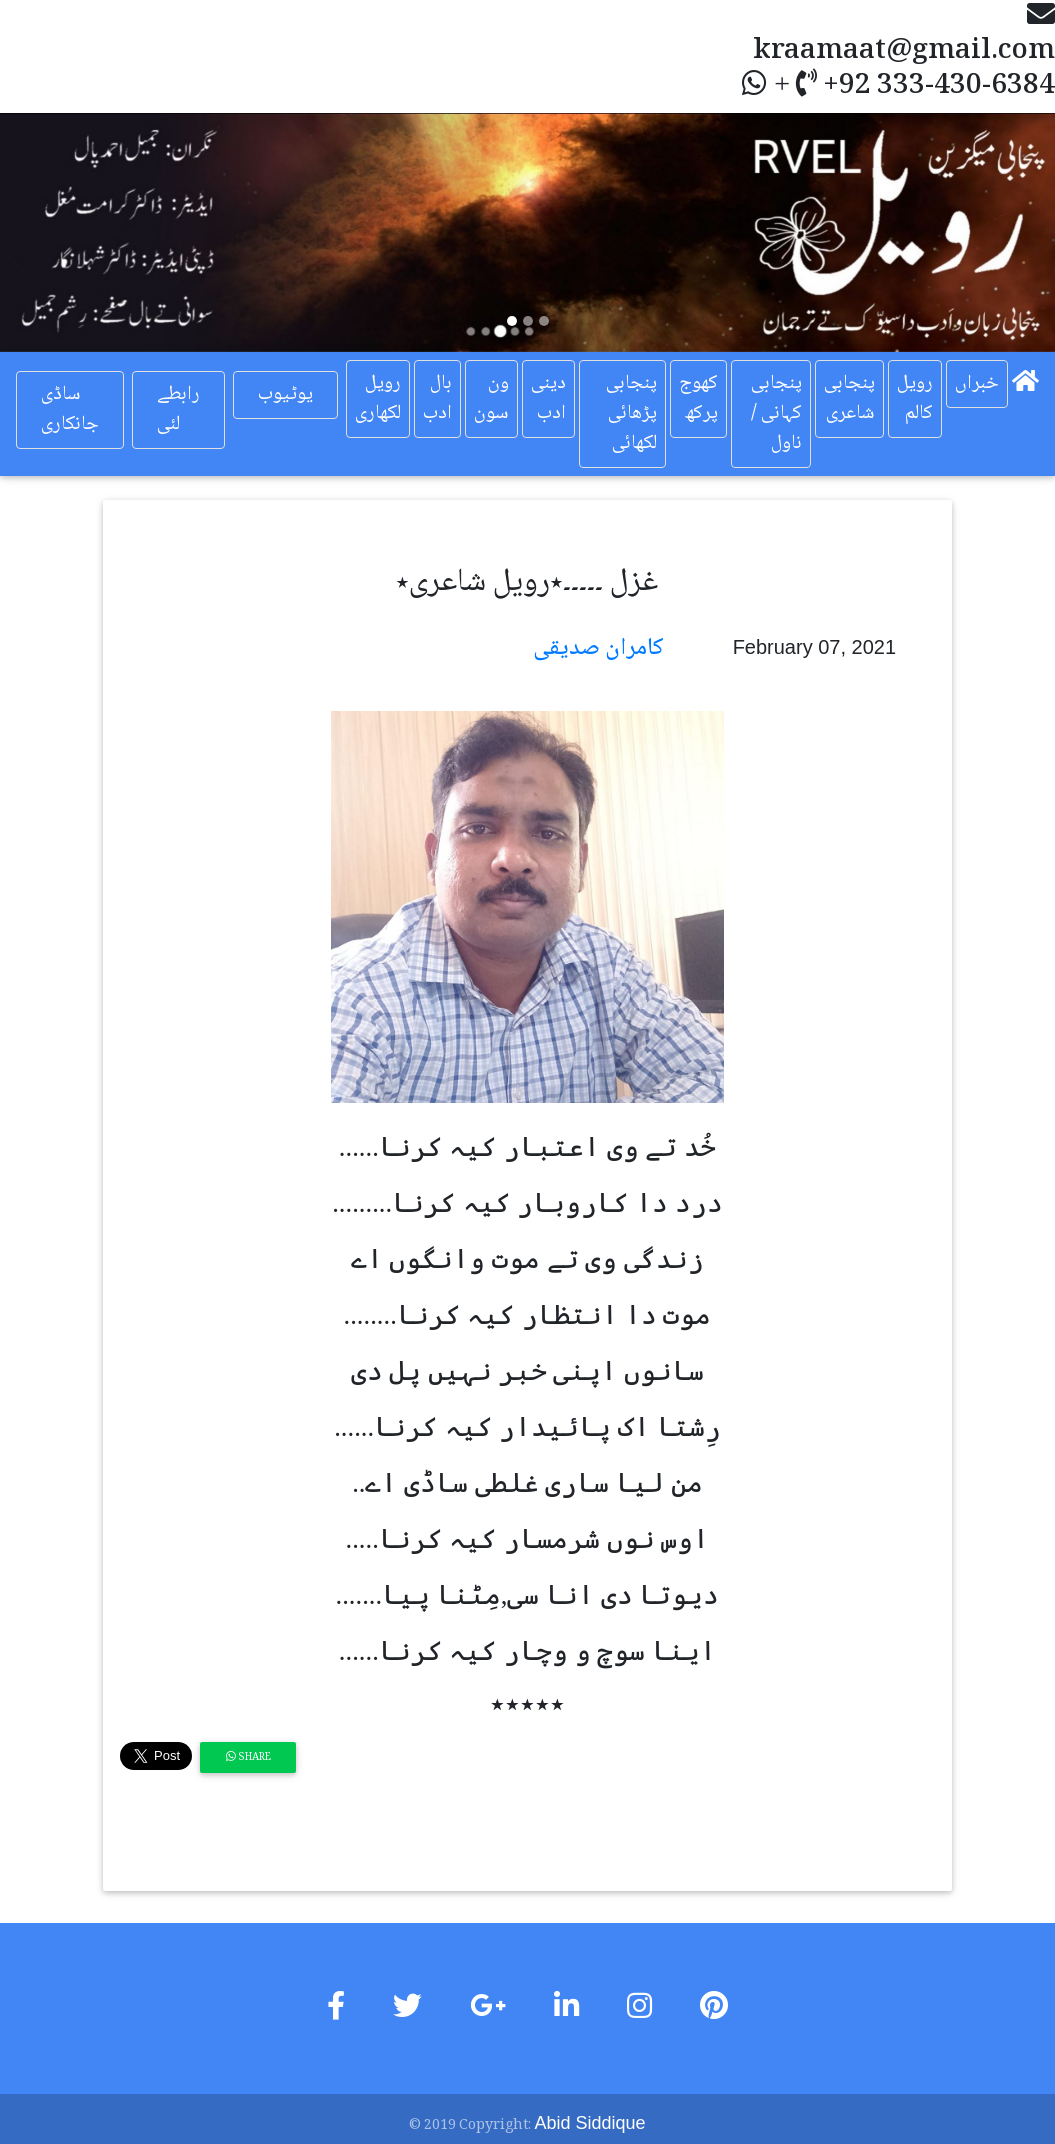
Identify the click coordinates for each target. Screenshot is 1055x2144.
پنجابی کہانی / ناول (776, 414)
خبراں (977, 384)
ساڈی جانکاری (70, 410)
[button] (79, 232)
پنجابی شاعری (849, 399)
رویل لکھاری (378, 399)
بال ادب (437, 399)
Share (248, 1757)
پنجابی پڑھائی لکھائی (631, 414)
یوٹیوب (285, 395)
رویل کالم (915, 399)
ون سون (491, 399)
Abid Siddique (589, 2123)
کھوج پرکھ (698, 399)
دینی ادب (548, 399)
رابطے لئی (178, 410)
